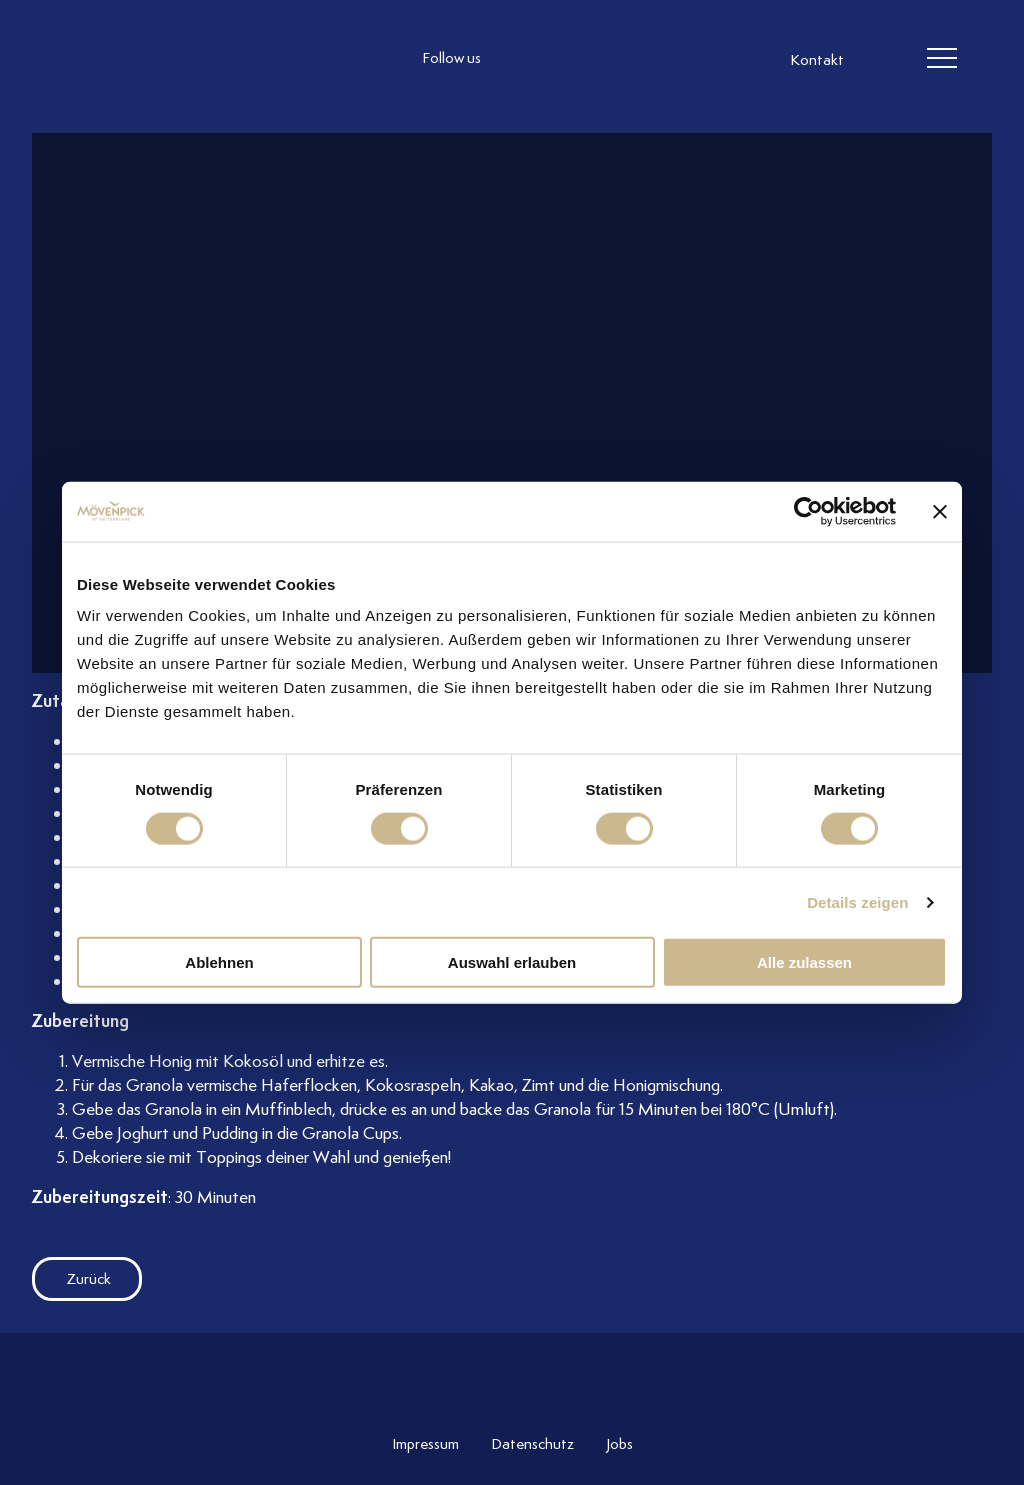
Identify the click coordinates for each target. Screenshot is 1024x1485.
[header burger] (942, 59)
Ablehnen (219, 962)
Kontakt (817, 60)
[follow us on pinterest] (642, 59)
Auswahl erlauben (512, 962)
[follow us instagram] (522, 59)
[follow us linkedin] (602, 59)
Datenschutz (532, 1444)
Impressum (425, 1444)
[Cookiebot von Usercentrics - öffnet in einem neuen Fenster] (808, 511)
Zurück (71, 1279)
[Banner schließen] (940, 511)
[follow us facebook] (562, 59)
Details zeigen (857, 901)
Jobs (619, 1444)
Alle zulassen (804, 962)
